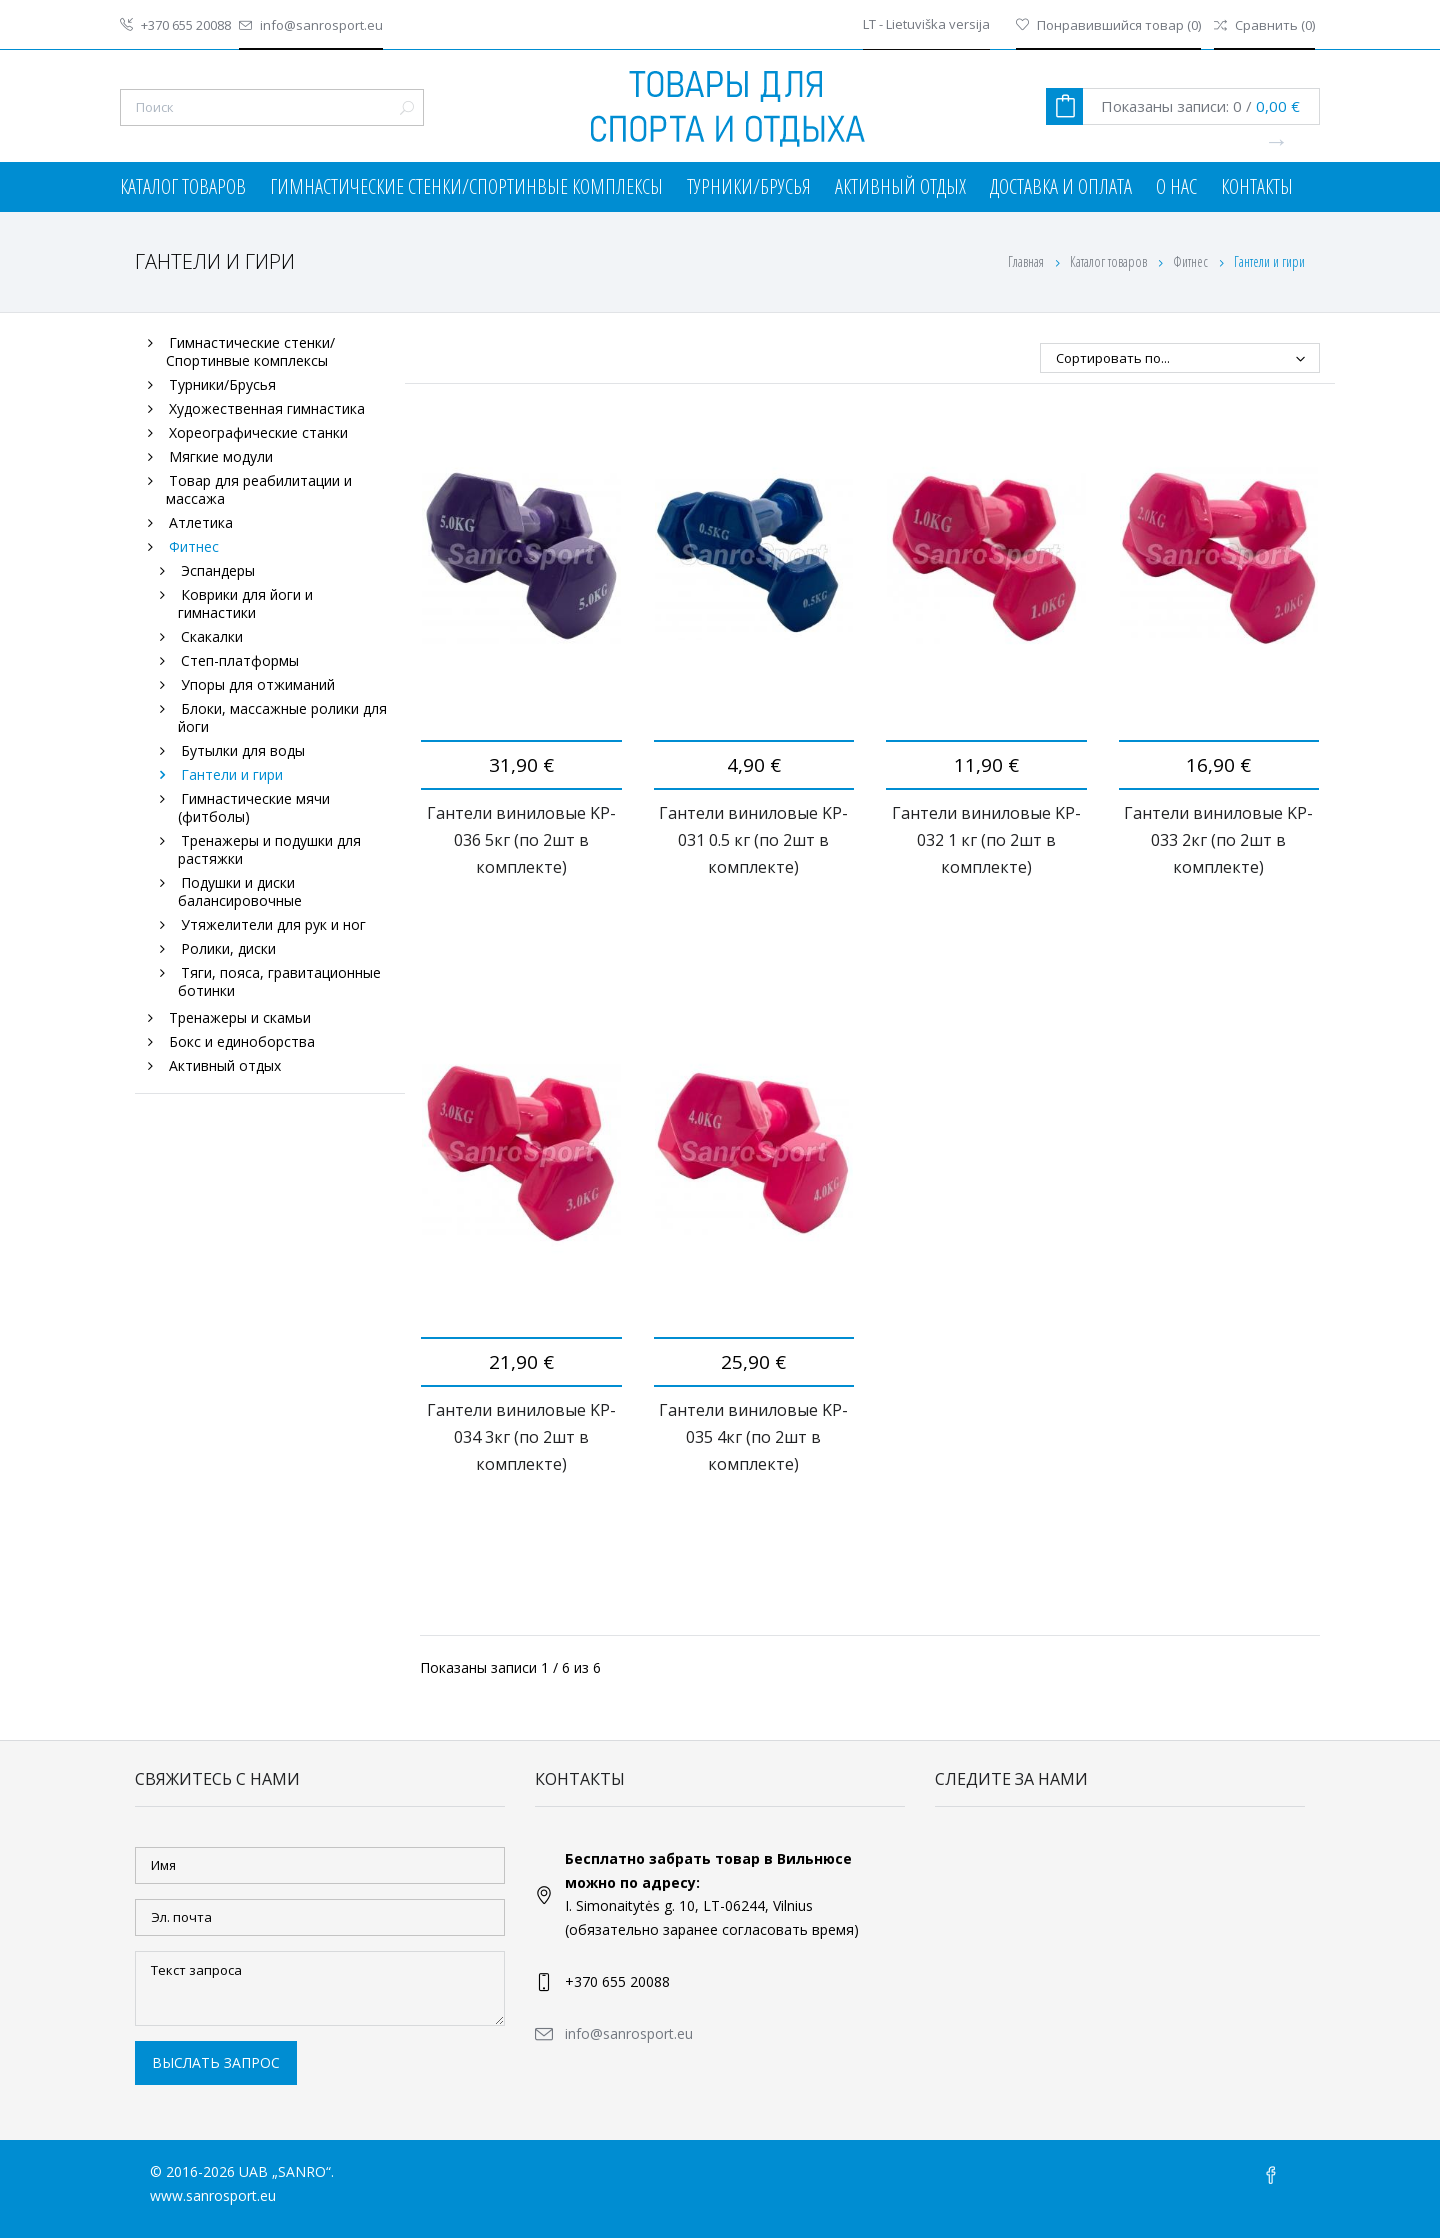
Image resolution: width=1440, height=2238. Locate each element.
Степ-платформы (240, 660)
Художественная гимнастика (267, 408)
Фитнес (1192, 261)
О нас (1176, 186)
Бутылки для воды (243, 750)
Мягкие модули (221, 456)
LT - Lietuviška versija (926, 25)
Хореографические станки (258, 432)
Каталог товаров (183, 186)
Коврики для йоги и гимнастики (245, 603)
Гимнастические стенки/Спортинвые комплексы (466, 186)
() (1108, 25)
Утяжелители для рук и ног (273, 924)
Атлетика (201, 522)
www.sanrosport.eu (213, 2195)
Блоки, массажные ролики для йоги (282, 717)
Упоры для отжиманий (258, 684)
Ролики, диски (228, 948)
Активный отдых (900, 186)
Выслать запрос (216, 2062)
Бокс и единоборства (242, 1041)
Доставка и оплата (1061, 186)
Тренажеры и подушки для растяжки (269, 849)
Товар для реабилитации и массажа (259, 489)
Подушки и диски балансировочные (240, 891)
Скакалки (212, 636)
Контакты (1257, 186)
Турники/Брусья (749, 186)
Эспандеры (218, 570)
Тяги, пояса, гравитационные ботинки (279, 981)
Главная (1026, 261)
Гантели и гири (232, 774)
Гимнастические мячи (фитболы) (254, 807)
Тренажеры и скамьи (240, 1017)
